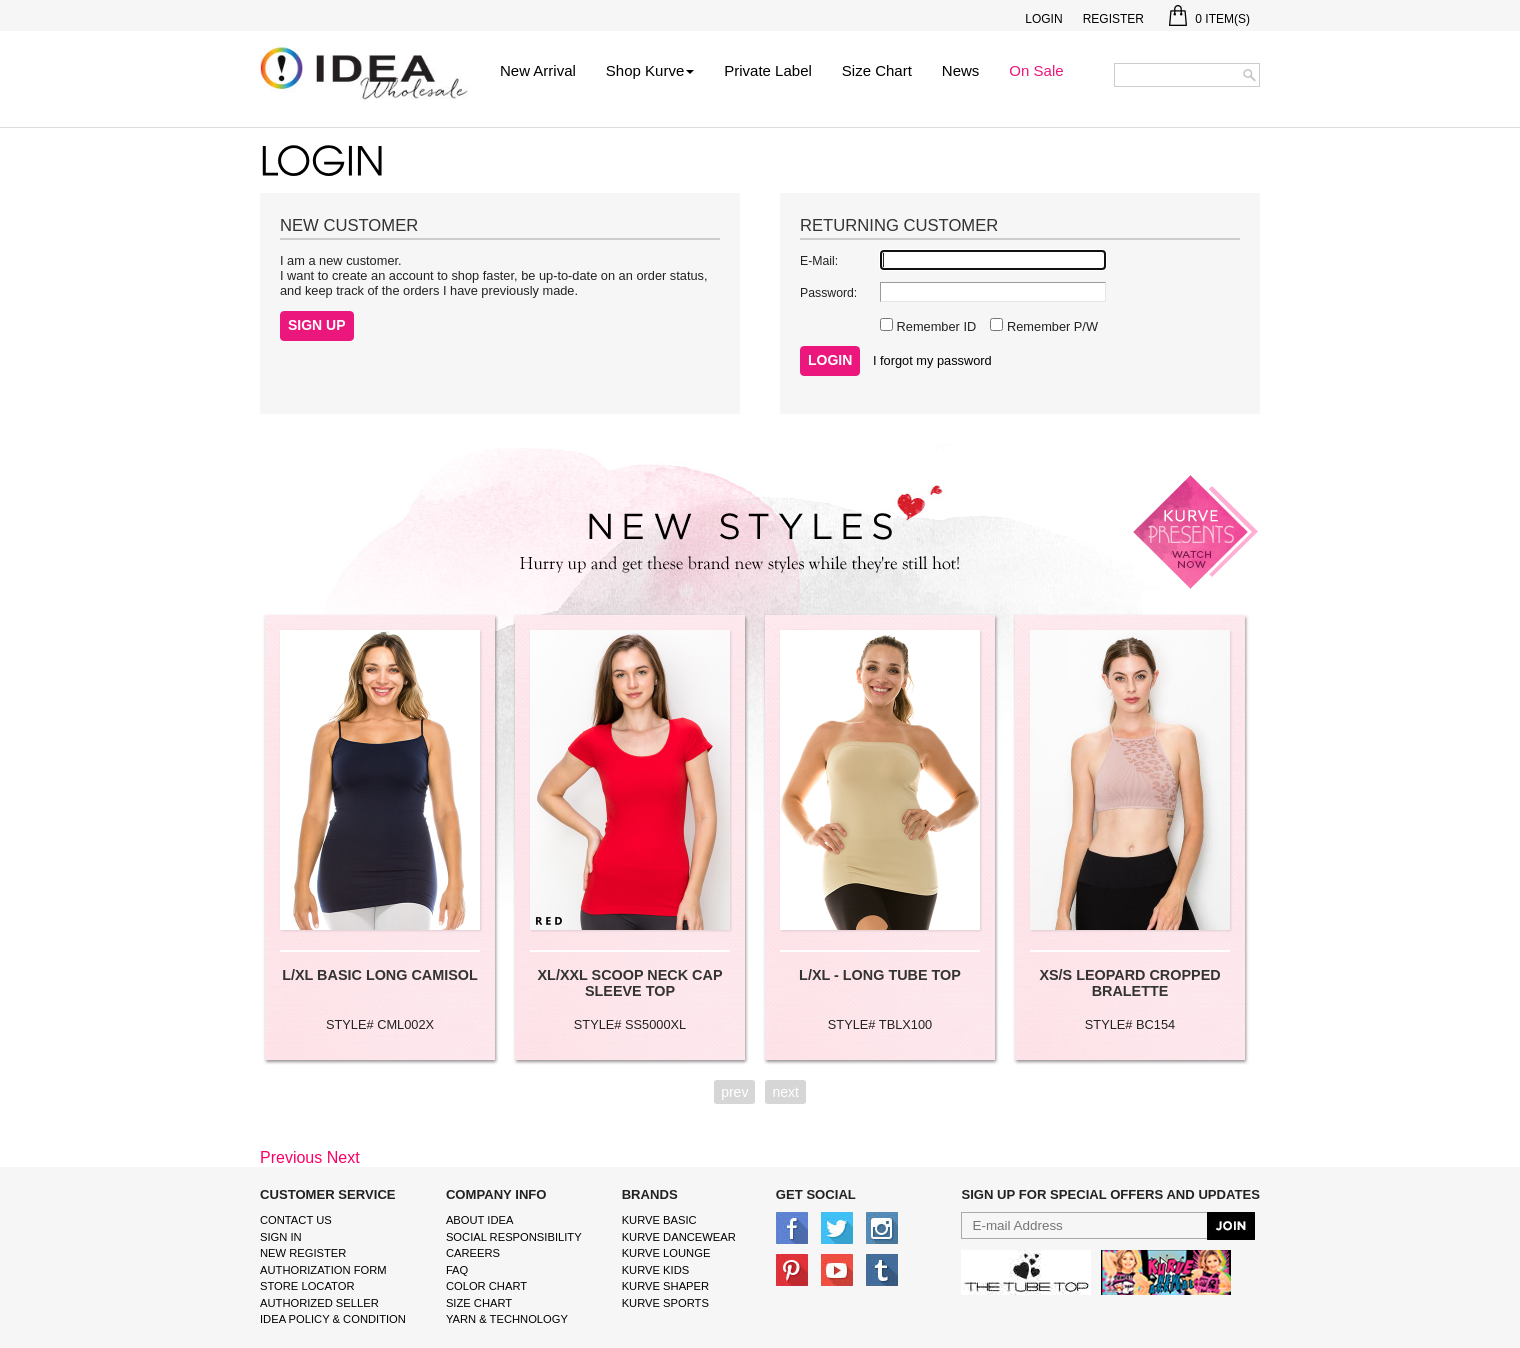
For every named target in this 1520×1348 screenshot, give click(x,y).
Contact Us (296, 1220)
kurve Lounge (666, 1253)
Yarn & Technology (507, 1319)
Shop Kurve (650, 70)
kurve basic (659, 1220)
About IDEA (480, 1220)
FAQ (457, 1270)
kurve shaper (665, 1286)
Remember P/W (1050, 326)
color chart (486, 1286)
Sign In (281, 1237)
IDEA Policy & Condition (333, 1319)
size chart (479, 1303)
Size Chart (877, 70)
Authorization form (323, 1270)
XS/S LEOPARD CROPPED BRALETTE (1129, 983)
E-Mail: (819, 261)
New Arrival (538, 70)
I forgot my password (932, 360)
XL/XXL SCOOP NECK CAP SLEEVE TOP (630, 983)
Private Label (768, 70)
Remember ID (934, 326)
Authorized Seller (319, 1303)
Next (343, 1157)
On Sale (1036, 70)
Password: (828, 293)
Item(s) (1209, 19)
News (961, 70)
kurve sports (665, 1303)
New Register (303, 1253)
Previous (291, 1157)
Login (1043, 19)
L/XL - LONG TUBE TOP (880, 975)
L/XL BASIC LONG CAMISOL (380, 975)
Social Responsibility (514, 1237)
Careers (473, 1253)
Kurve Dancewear (679, 1237)
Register (1113, 19)
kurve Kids (656, 1270)
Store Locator (307, 1286)
